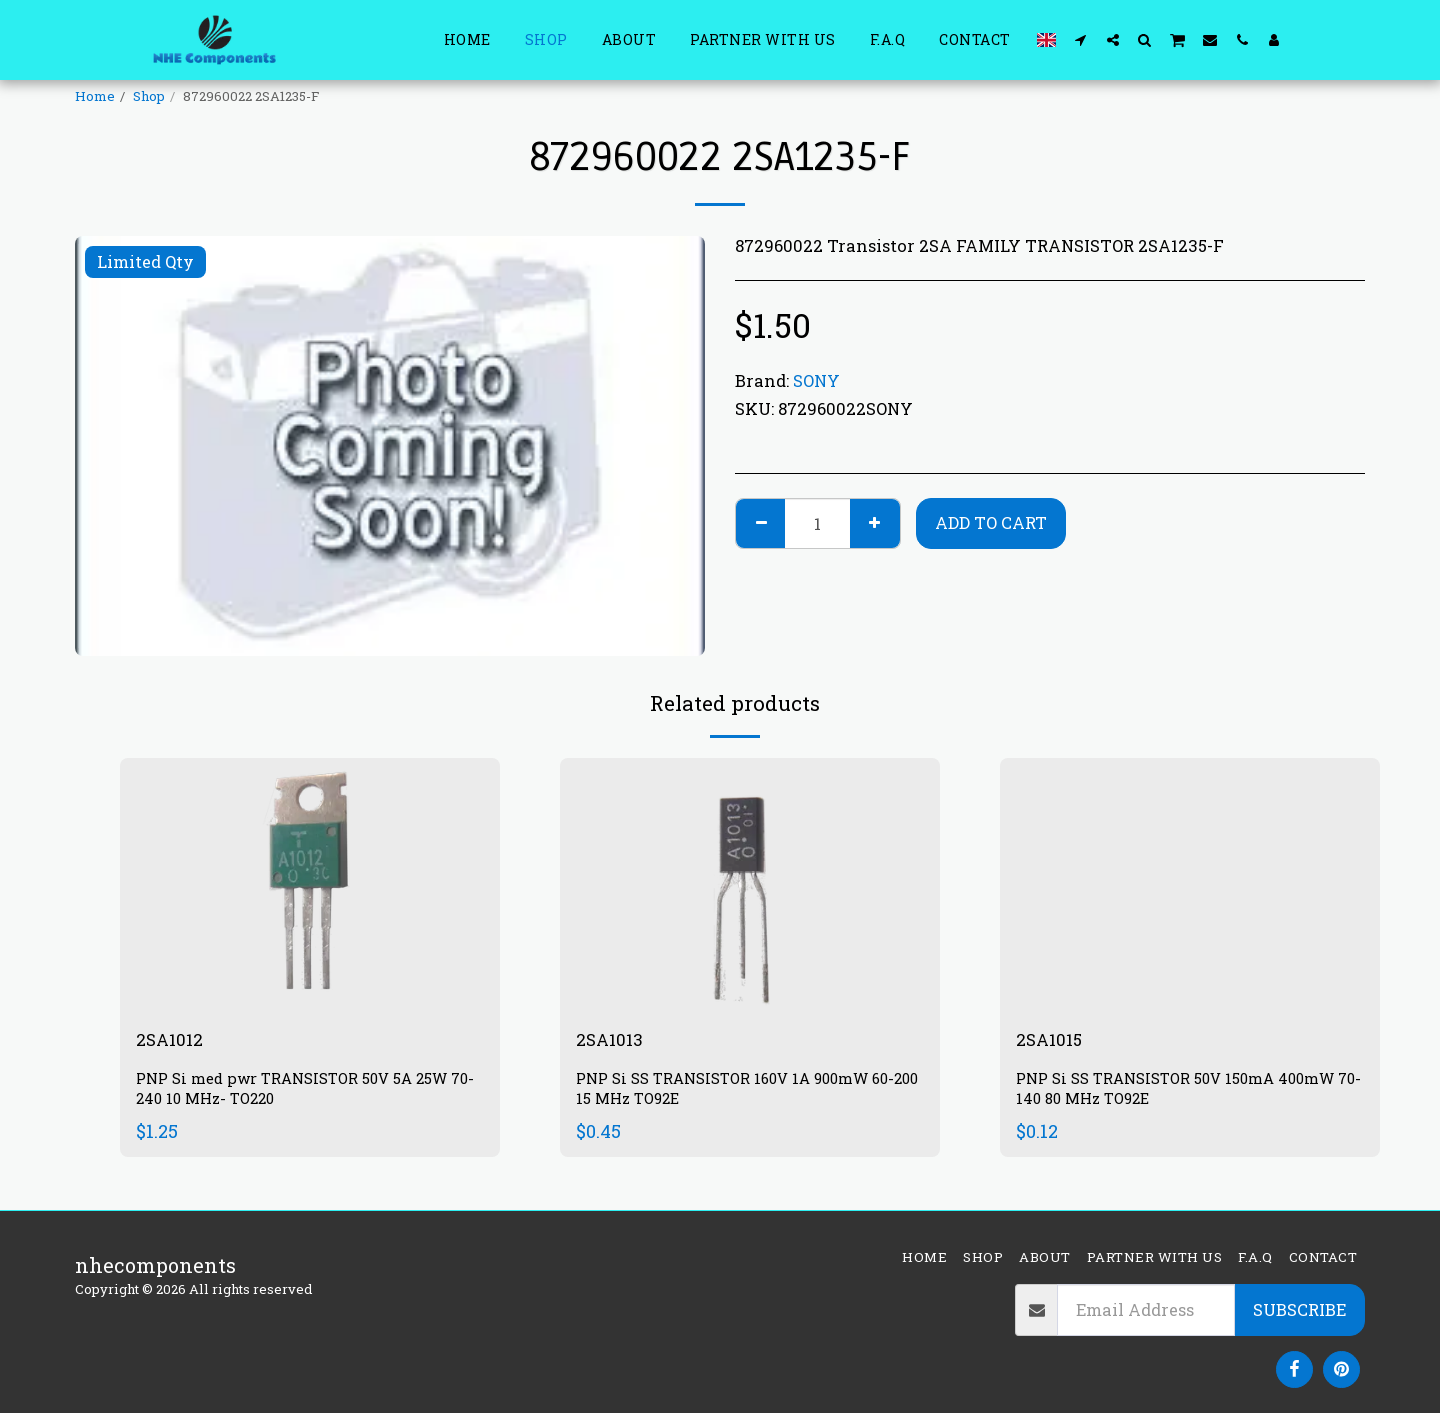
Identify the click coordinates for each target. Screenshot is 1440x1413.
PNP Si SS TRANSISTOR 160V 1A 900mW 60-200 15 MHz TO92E (747, 1092)
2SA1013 (614, 1041)
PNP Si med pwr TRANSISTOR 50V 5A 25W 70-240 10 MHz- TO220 (304, 1092)
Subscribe (1299, 1309)
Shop (149, 96)
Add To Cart (991, 522)
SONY (816, 380)
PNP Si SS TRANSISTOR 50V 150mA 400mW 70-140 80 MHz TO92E (1187, 1092)
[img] (310, 884)
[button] (1081, 39)
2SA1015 (1054, 1041)
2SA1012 (174, 1041)
